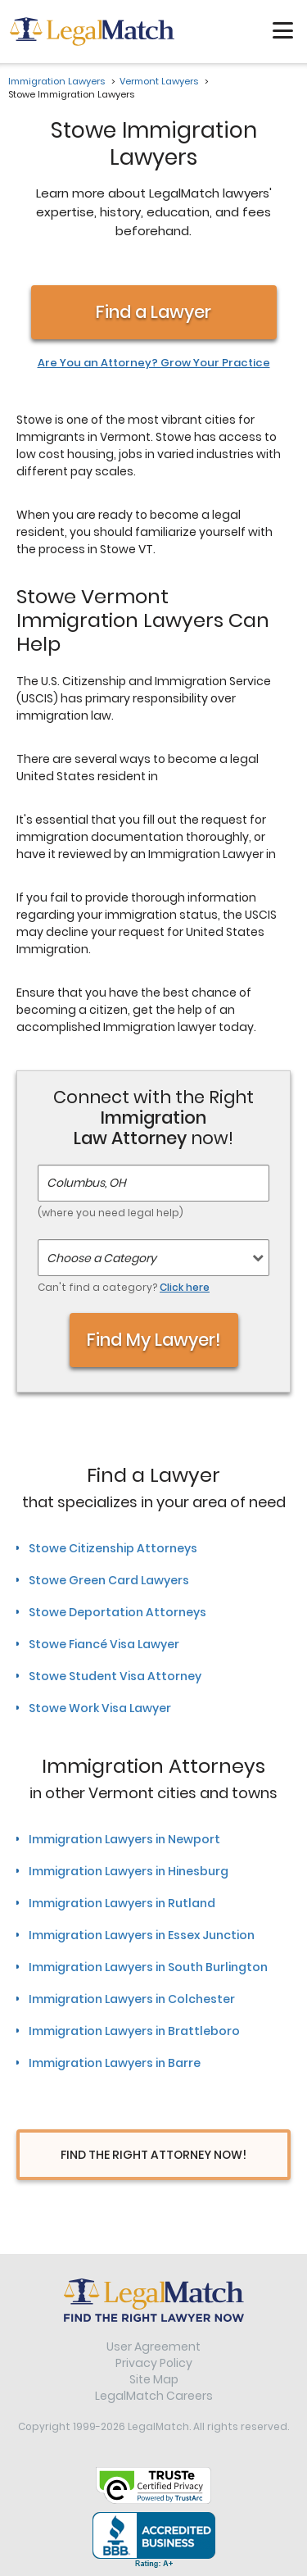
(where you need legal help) (110, 1213)
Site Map (153, 2379)
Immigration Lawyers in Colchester (132, 1999)
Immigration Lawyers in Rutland (122, 1903)
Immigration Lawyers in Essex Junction (142, 1935)
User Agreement (153, 2346)
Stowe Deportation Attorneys (117, 1612)
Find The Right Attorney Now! (153, 2155)
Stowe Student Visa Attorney (115, 1676)
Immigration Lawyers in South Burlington (148, 1967)
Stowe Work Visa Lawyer (100, 1708)
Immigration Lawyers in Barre (115, 2063)
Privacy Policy (153, 2363)
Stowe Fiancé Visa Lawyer (104, 1644)
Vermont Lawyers (159, 81)
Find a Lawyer (153, 312)
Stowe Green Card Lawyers (109, 1580)
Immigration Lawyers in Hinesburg (128, 1871)
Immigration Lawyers (56, 81)
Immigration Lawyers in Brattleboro (134, 2031)
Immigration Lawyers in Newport (124, 1839)
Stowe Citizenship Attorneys (113, 1548)
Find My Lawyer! (154, 1340)
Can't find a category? (124, 1287)
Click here (185, 1287)
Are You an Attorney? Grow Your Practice (154, 363)
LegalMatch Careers (154, 2395)
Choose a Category (101, 1258)
